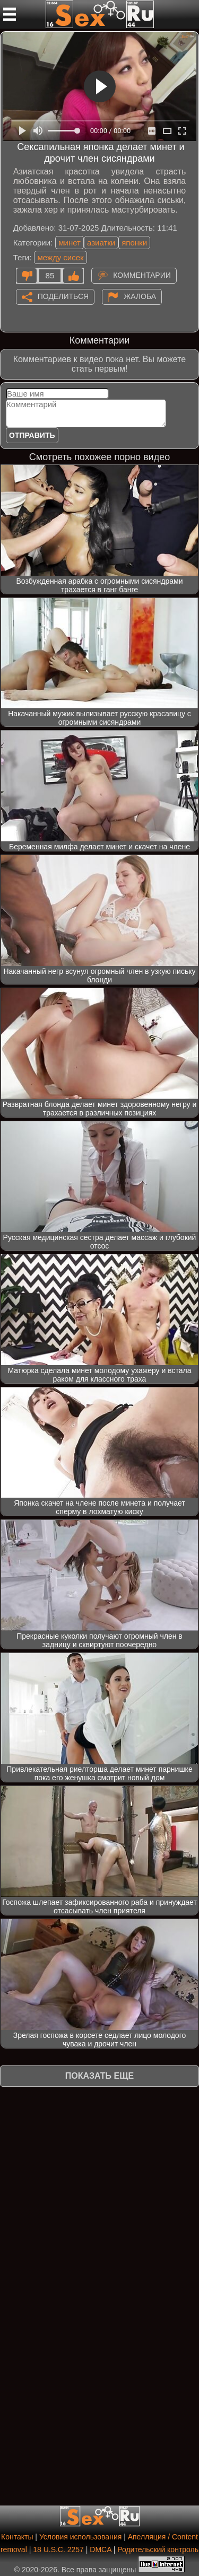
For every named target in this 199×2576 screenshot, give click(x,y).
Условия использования (80, 2537)
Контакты (17, 2537)
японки (134, 242)
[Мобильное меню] (9, 14)
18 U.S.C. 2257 (58, 2549)
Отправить (32, 435)
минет (69, 242)
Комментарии (142, 274)
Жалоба (140, 296)
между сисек (60, 257)
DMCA (100, 2549)
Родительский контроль (157, 2549)
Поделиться (63, 296)
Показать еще (99, 2075)
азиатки (101, 242)
